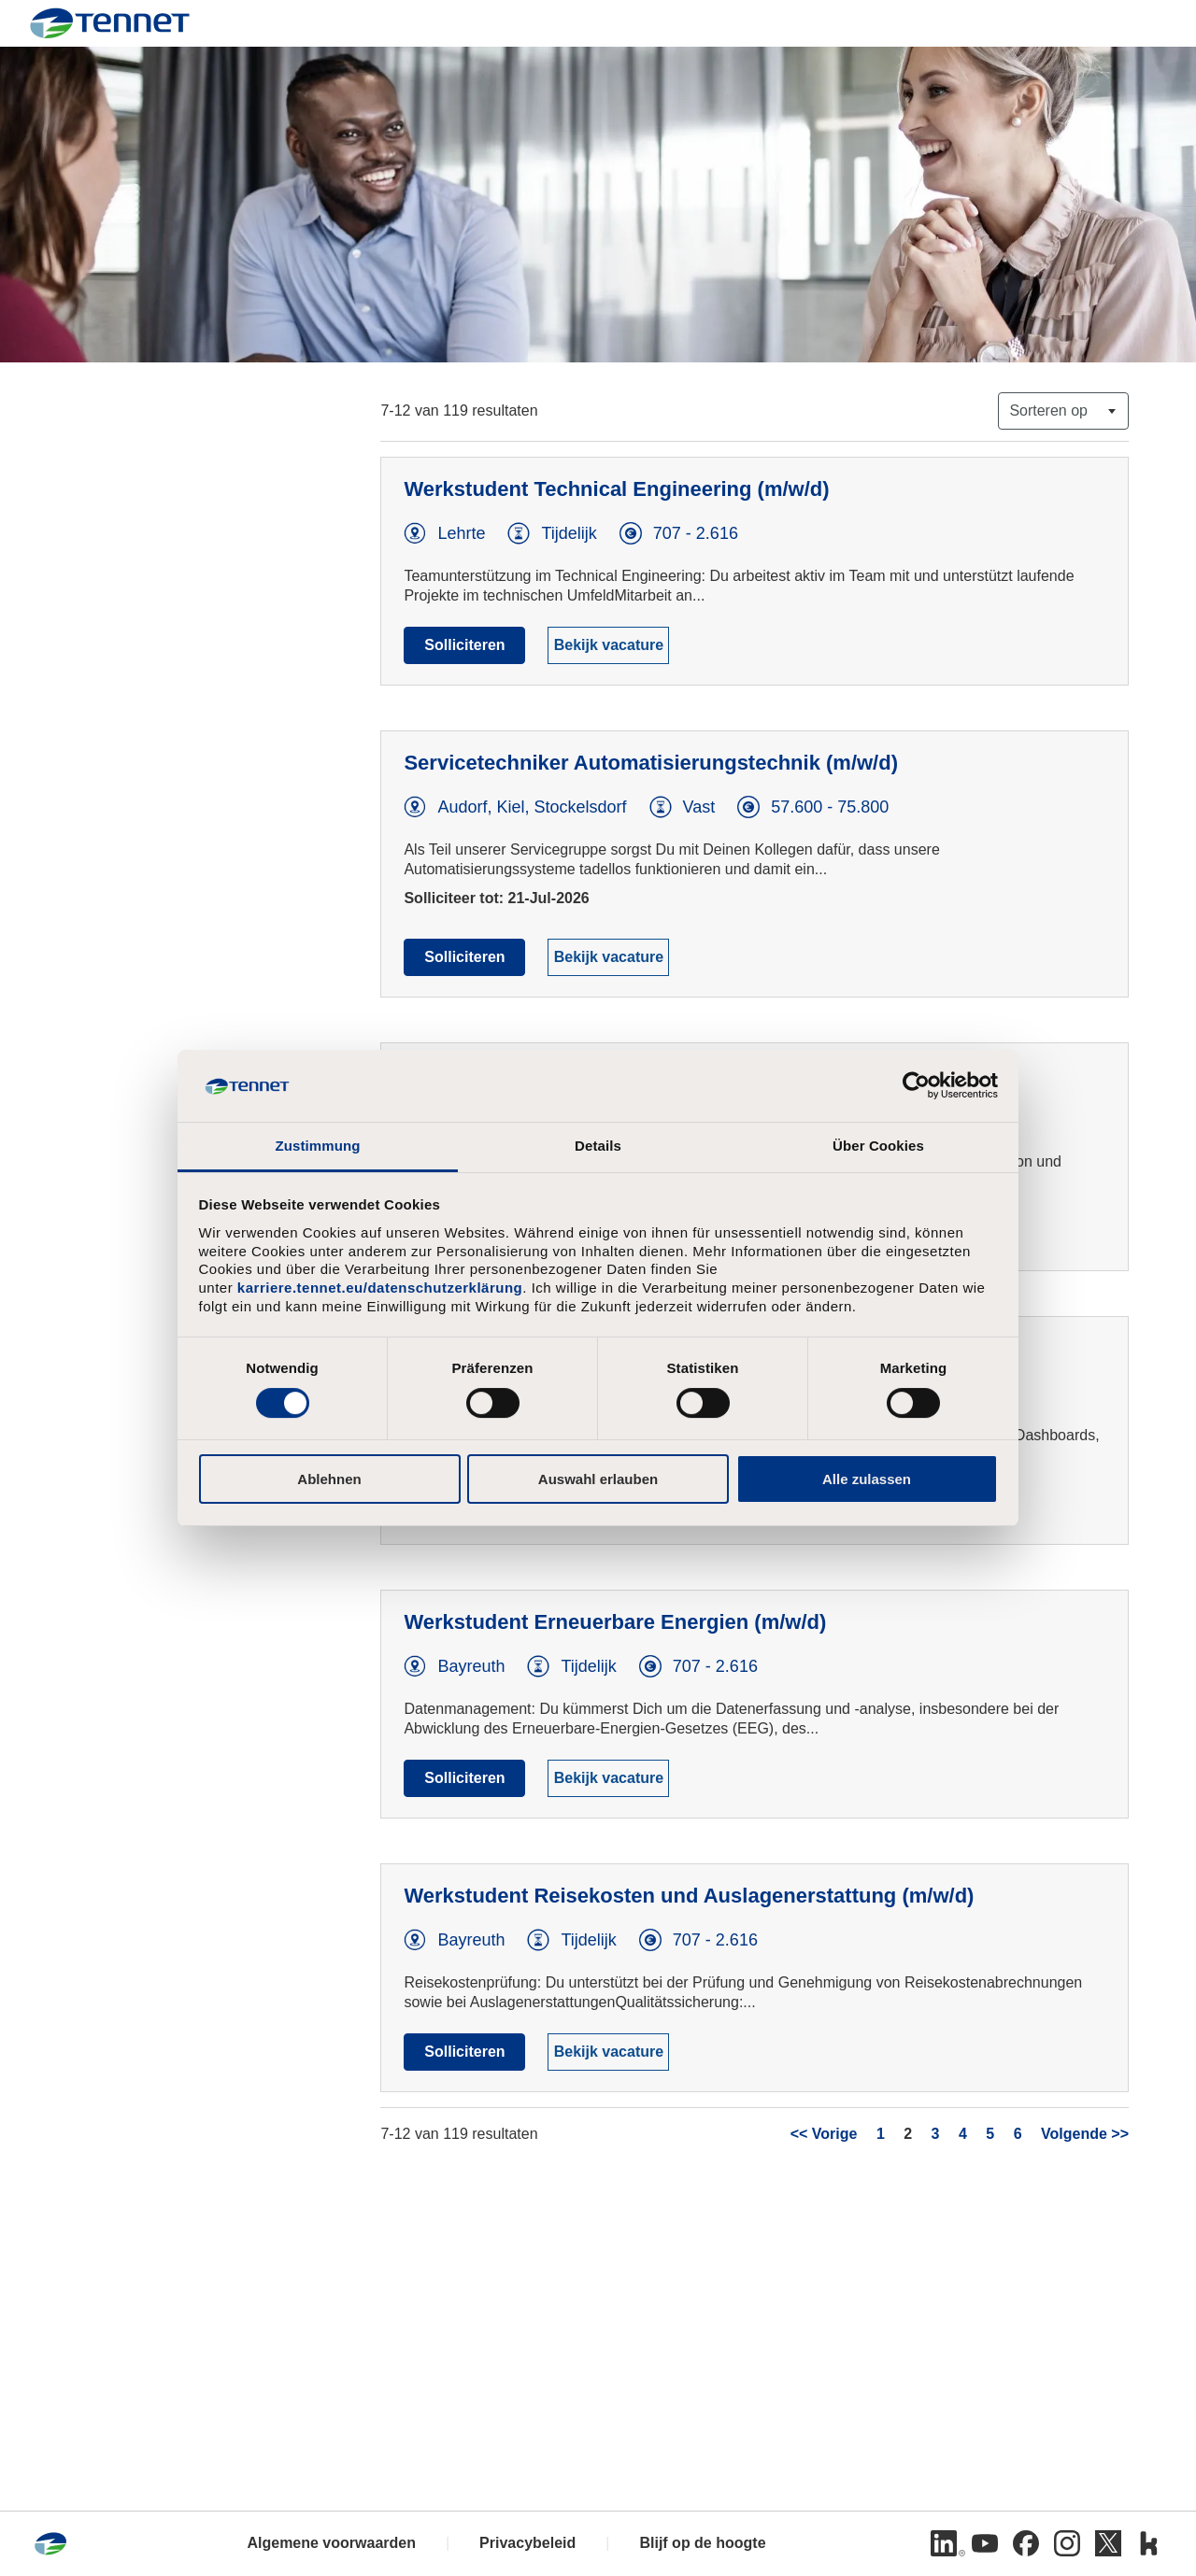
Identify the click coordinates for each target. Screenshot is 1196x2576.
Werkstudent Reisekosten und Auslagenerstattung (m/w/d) (689, 1895)
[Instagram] (1067, 2543)
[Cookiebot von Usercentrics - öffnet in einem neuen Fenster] (916, 1085)
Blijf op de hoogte (702, 2543)
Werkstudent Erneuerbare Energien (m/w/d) (615, 1622)
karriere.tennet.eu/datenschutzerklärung (379, 1287)
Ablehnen (329, 1479)
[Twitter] (1108, 2543)
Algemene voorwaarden (331, 2543)
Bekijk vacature (608, 645)
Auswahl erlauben (598, 1479)
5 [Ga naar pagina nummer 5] (990, 2134)
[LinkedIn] (944, 2543)
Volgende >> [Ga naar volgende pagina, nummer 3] (1085, 2134)
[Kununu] (1149, 2543)
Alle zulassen (866, 1479)
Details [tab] (598, 1146)
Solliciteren (464, 645)
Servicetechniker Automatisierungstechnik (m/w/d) (651, 762)
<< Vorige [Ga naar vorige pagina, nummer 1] (824, 2134)
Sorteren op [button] (1048, 410)
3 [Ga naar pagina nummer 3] (936, 2134)
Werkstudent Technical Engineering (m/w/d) (616, 489)
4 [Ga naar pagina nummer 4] (963, 2134)
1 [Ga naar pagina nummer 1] (880, 2134)
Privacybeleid (527, 2543)
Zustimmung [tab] (318, 1146)
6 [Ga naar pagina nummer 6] (1018, 2134)
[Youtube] (985, 2543)
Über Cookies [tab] (878, 1146)
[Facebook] (1026, 2543)
